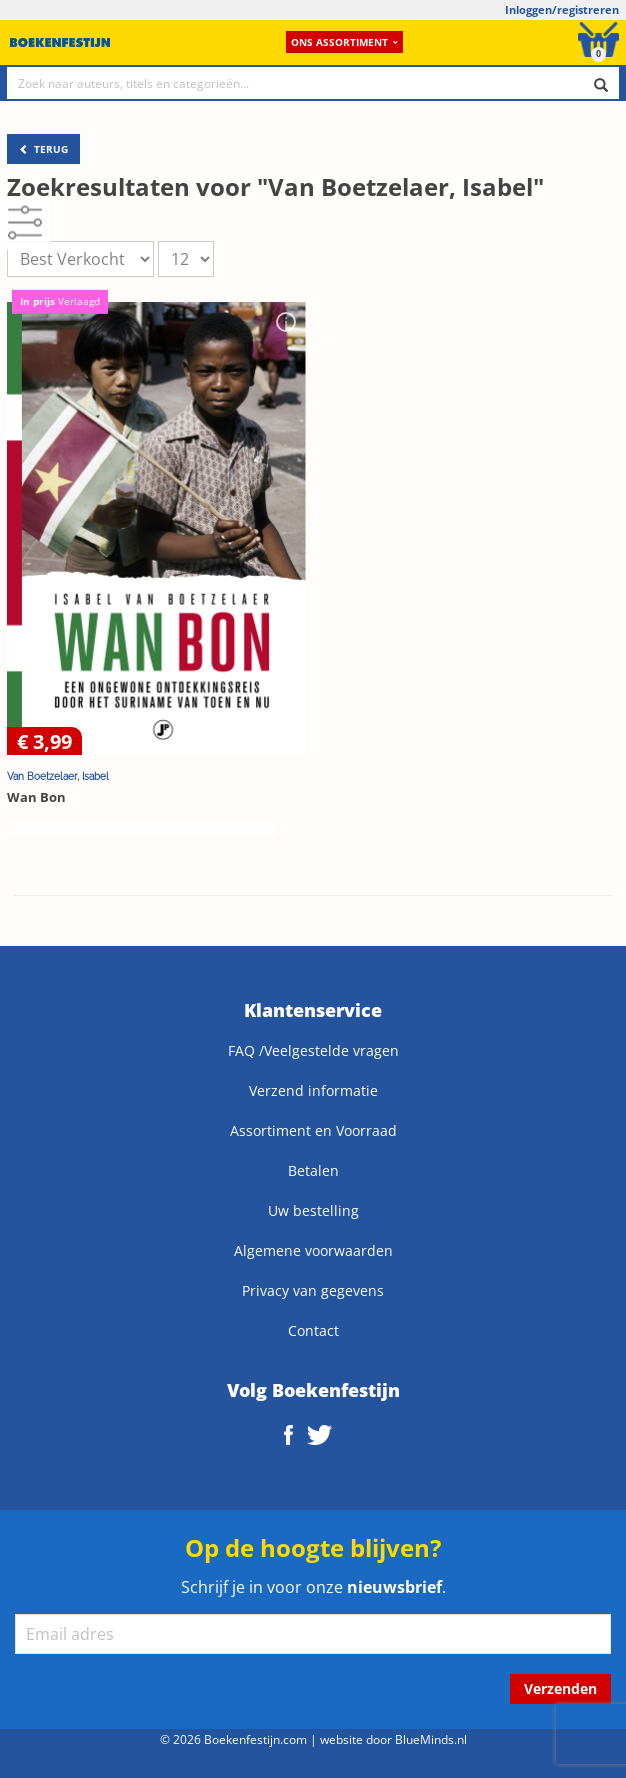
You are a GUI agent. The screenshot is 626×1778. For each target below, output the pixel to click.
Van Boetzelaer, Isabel (58, 776)
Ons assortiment (344, 42)
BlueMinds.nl (431, 1739)
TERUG (43, 149)
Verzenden (560, 1688)
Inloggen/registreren (562, 9)
